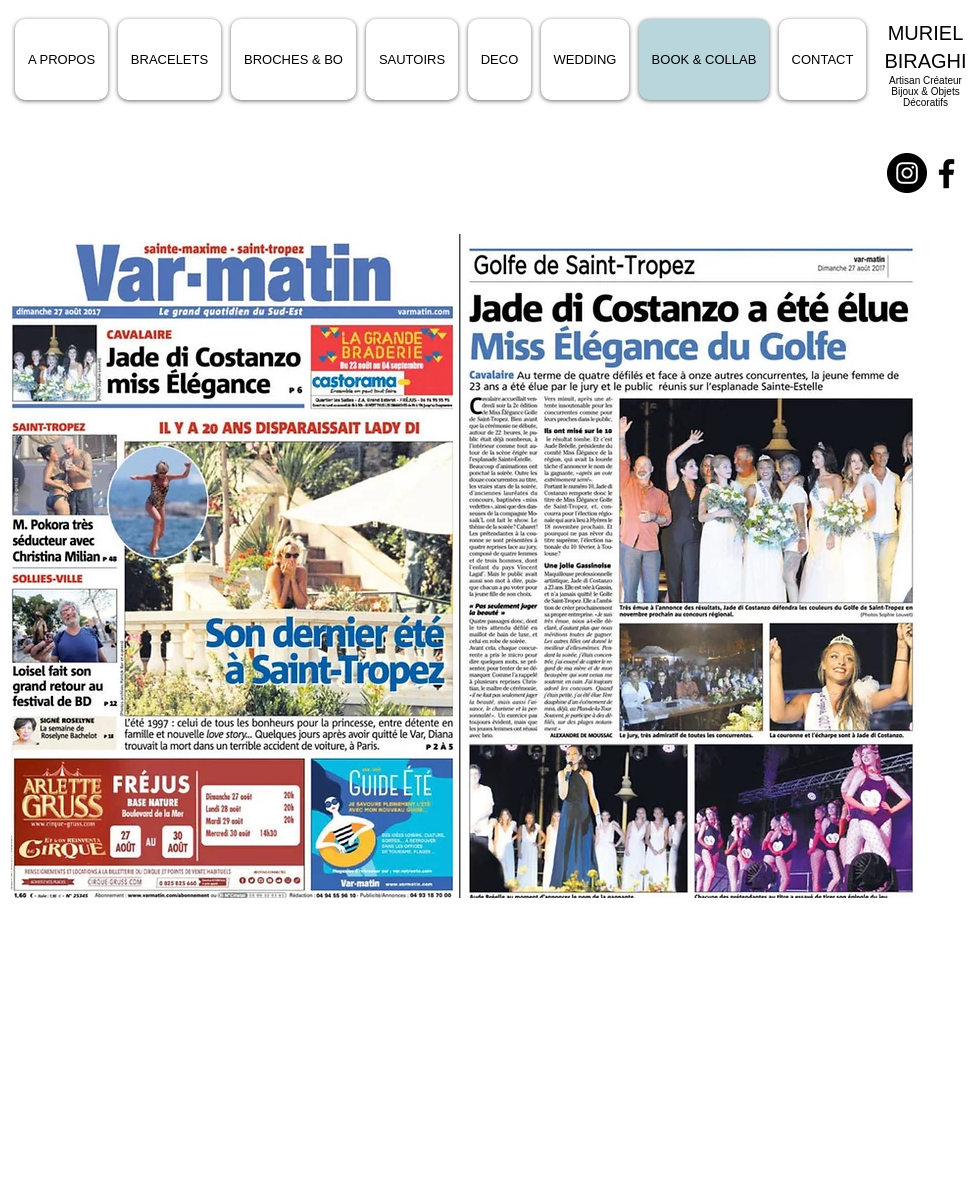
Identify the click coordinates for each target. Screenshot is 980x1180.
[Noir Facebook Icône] (946, 173)
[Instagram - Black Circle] (907, 173)
